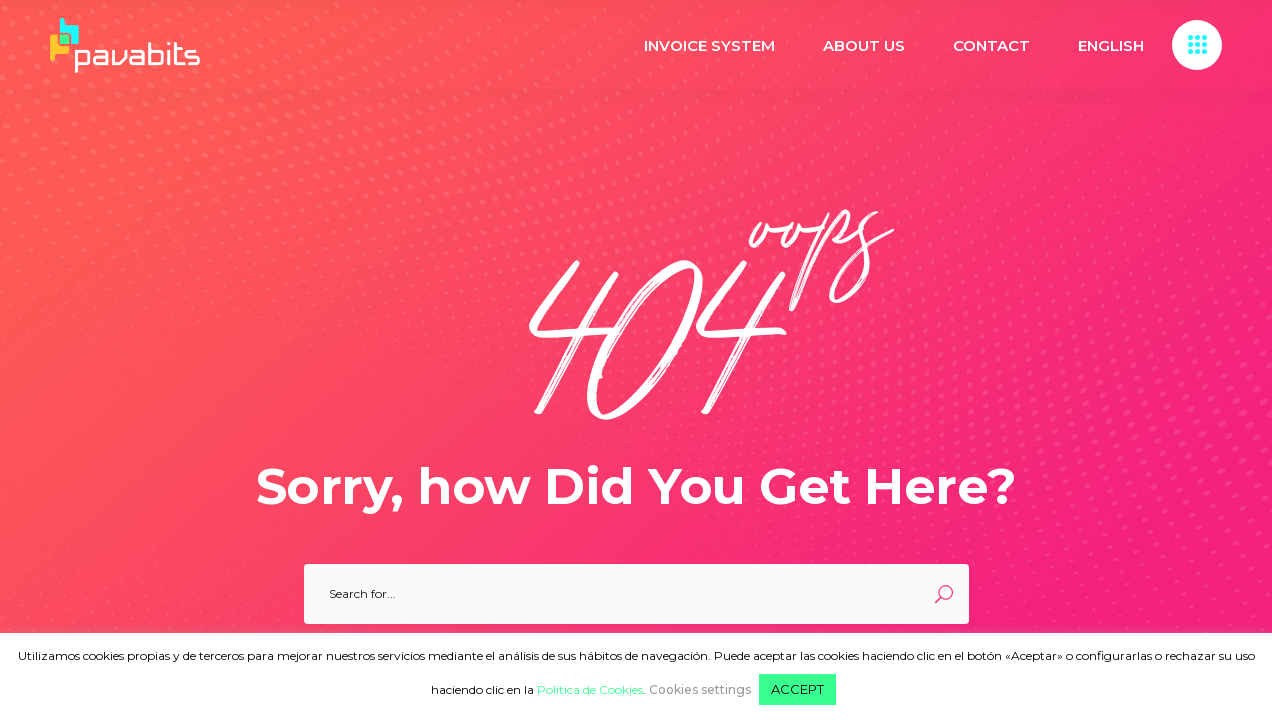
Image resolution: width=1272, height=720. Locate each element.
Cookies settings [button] (700, 689)
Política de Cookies (590, 689)
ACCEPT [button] (797, 689)
